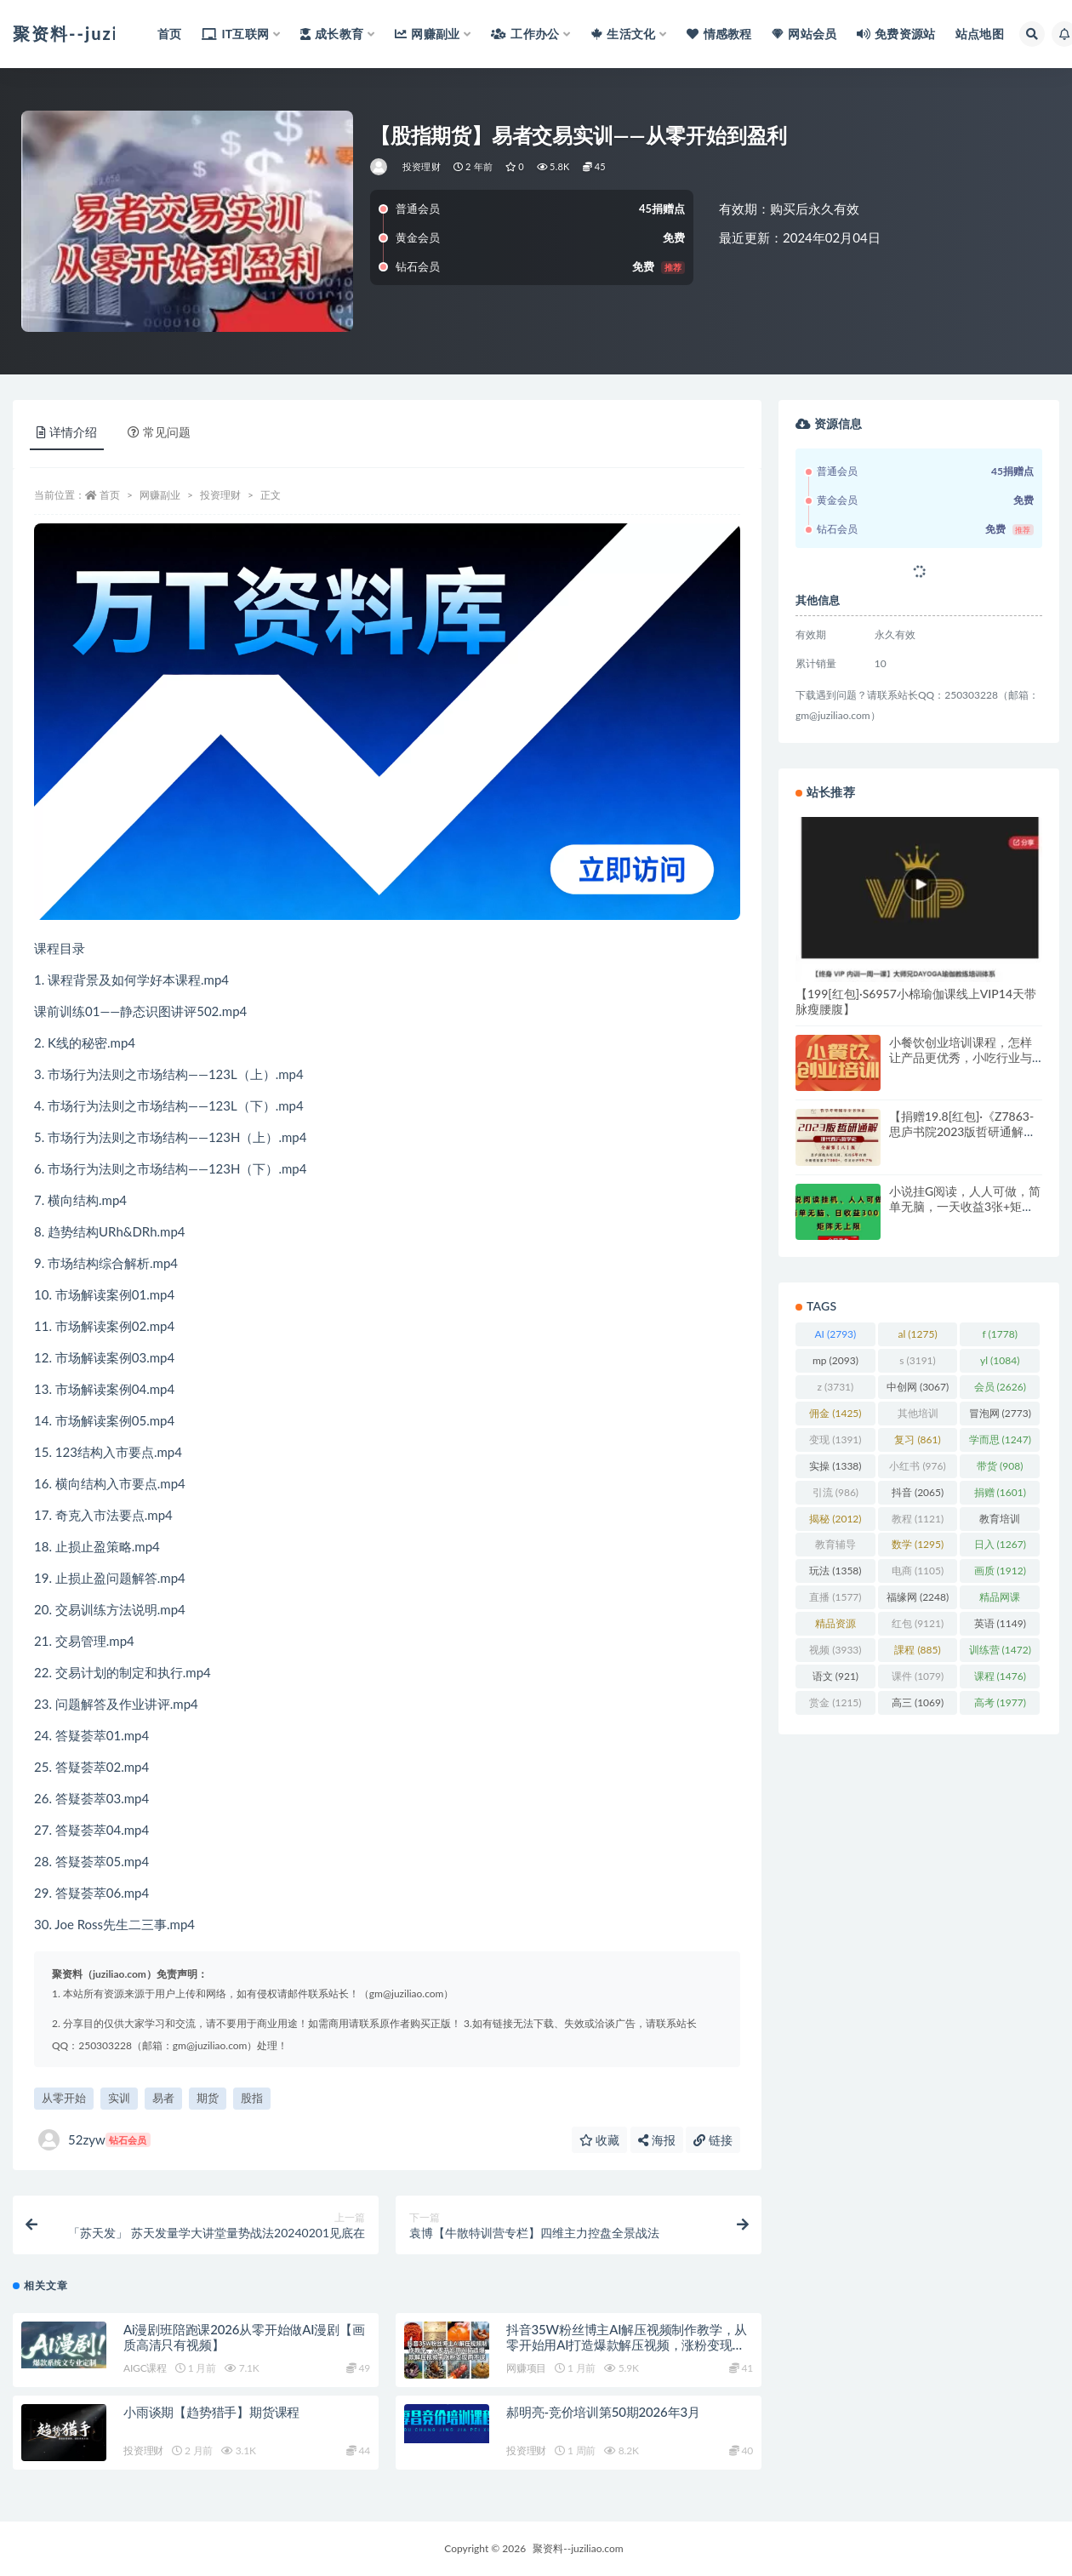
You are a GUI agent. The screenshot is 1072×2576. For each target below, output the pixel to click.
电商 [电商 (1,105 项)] (918, 1570)
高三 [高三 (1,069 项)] (918, 1702)
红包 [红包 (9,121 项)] (918, 1623)
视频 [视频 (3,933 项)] (835, 1649)
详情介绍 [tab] (67, 432)
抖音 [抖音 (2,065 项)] (918, 1492)
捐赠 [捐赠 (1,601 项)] (1000, 1492)
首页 (110, 494)
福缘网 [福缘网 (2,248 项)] (918, 1597)
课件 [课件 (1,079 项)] (918, 1676)
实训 (119, 2098)
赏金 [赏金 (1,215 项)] (835, 1702)
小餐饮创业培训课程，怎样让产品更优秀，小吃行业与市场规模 (960, 1057)
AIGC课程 (145, 2368)
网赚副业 (160, 494)
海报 (657, 2140)
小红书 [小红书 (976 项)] (917, 1465)
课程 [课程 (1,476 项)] (1000, 1676)
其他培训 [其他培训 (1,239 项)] (918, 1416)
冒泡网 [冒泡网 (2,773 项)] (1000, 1413)
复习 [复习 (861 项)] (917, 1439)
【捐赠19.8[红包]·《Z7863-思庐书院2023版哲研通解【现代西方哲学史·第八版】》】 (961, 1139)
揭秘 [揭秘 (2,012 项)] (835, 1518)
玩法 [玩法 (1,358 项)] (835, 1570)
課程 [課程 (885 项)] (917, 1649)
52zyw (94, 2139)
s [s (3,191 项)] (917, 1360)
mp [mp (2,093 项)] (835, 1360)
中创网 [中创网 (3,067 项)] (918, 1386)
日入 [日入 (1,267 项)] (1000, 1544)
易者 (163, 2098)
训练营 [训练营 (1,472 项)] (1000, 1649)
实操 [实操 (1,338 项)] (835, 1465)
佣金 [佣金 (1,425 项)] (835, 1413)
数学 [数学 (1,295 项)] (918, 1544)
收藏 (599, 2140)
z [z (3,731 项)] (836, 1386)
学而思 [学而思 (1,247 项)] (1000, 1439)
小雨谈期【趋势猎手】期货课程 (211, 2411)
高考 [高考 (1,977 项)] (1000, 1702)
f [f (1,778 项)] (1000, 1334)
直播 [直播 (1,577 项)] (835, 1597)
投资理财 (421, 166)
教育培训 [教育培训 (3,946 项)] (999, 1521)
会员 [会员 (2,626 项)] (1000, 1386)
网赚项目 (526, 2368)
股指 (252, 2098)
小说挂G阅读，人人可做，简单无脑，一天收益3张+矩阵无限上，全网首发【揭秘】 (965, 1206)
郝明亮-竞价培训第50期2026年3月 (603, 2411)
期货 (208, 2098)
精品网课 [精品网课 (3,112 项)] (999, 1600)
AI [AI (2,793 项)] (835, 1334)
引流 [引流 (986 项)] (835, 1492)
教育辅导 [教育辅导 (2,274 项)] (835, 1547)
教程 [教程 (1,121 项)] (918, 1518)
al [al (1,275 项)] (917, 1334)
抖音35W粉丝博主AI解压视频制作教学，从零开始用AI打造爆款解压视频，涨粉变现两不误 (626, 2345)
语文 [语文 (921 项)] (835, 1676)
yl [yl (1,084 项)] (999, 1360)
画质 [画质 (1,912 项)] (1000, 1570)
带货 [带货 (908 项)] (1000, 1465)
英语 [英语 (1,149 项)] (1000, 1623)
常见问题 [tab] (159, 432)
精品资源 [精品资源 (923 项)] (835, 1626)
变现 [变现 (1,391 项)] (835, 1439)
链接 (713, 2140)
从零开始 (64, 2098)
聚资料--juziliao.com (578, 2548)
